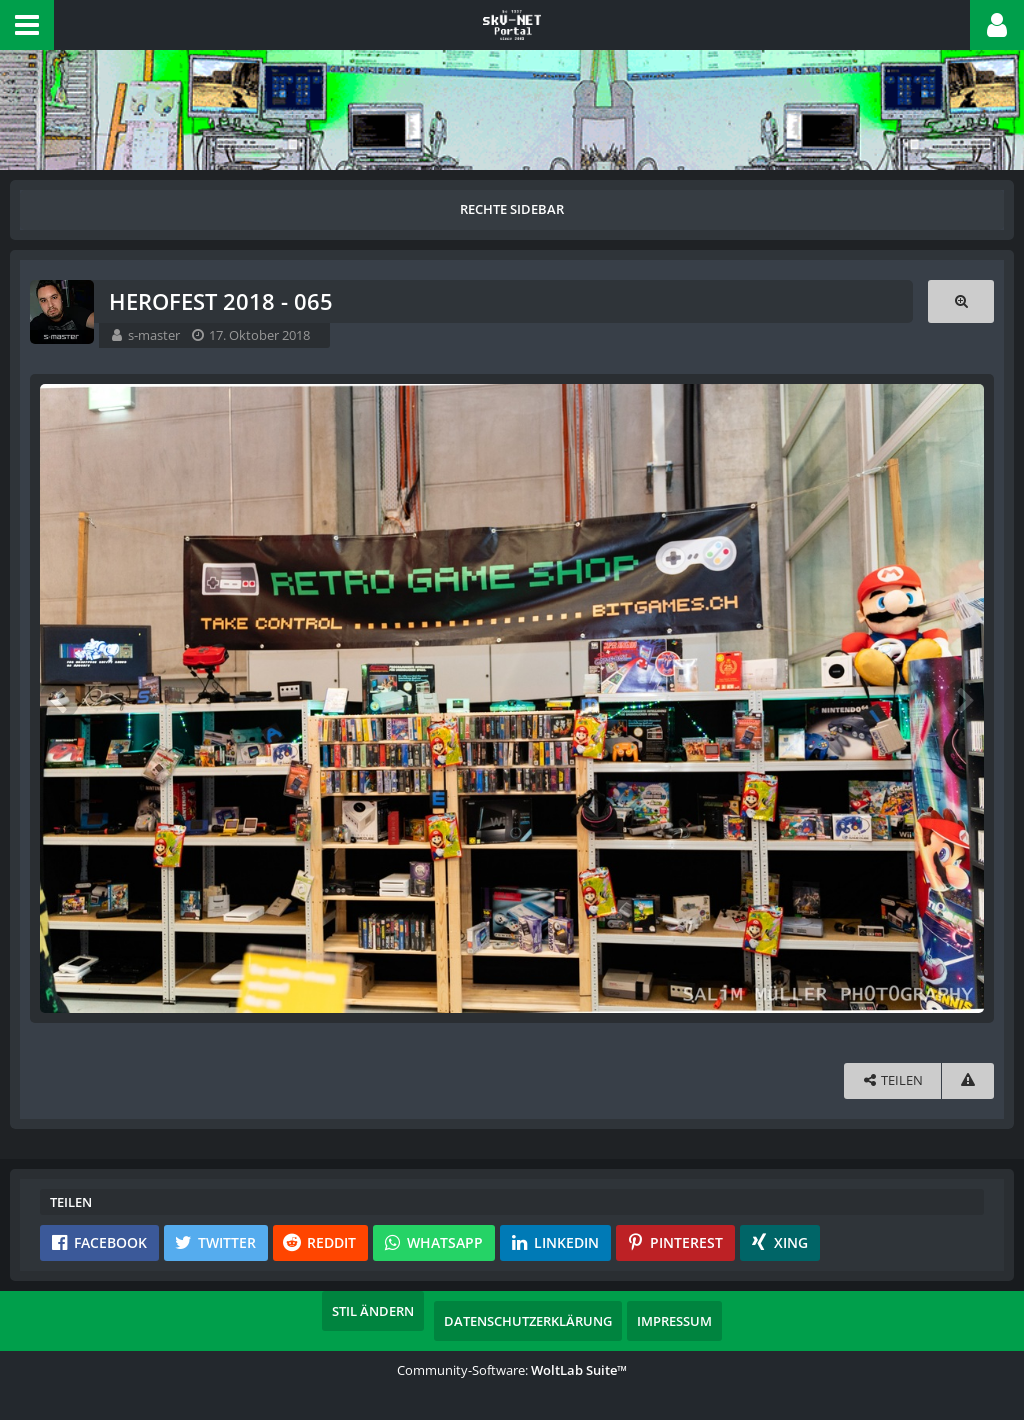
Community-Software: (512, 1370)
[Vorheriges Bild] (60, 699)
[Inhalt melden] (968, 1080)
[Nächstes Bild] (964, 699)
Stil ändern (373, 1311)
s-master (154, 335)
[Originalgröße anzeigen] (961, 301)
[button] (27, 25)
